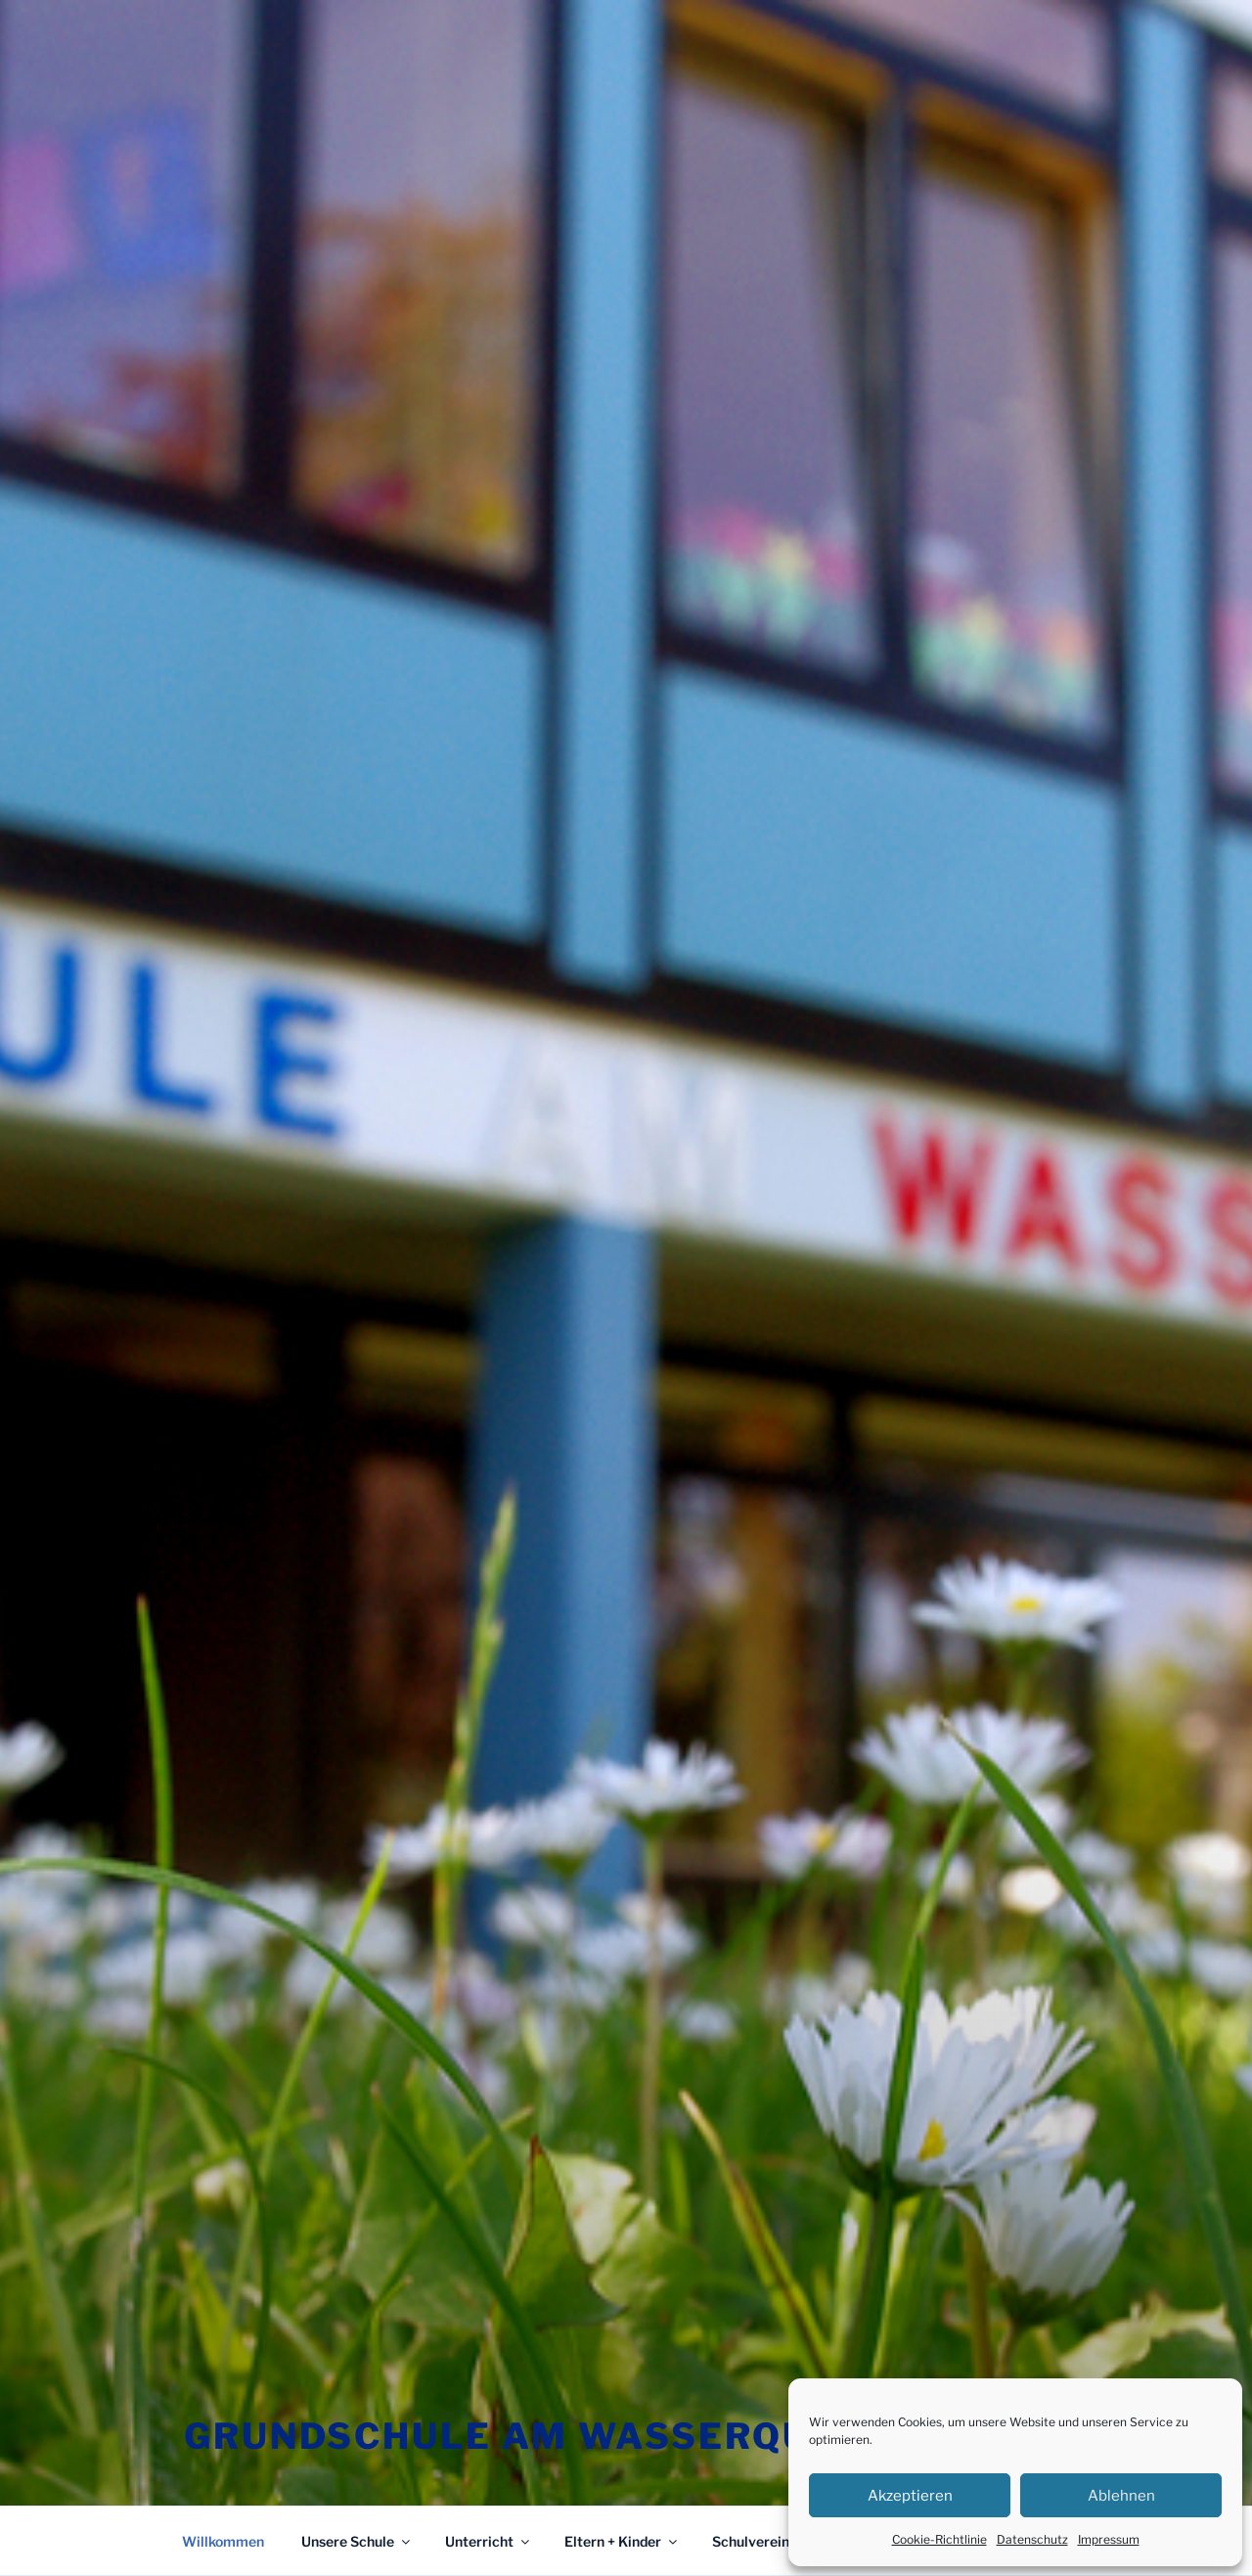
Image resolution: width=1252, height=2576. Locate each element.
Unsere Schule (357, 2541)
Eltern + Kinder (622, 2541)
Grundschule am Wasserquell (536, 2436)
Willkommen (223, 2541)
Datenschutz (1032, 2539)
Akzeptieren (910, 2496)
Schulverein (760, 2541)
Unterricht (488, 2541)
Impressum (1109, 2539)
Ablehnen (1121, 2496)
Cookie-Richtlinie (939, 2539)
